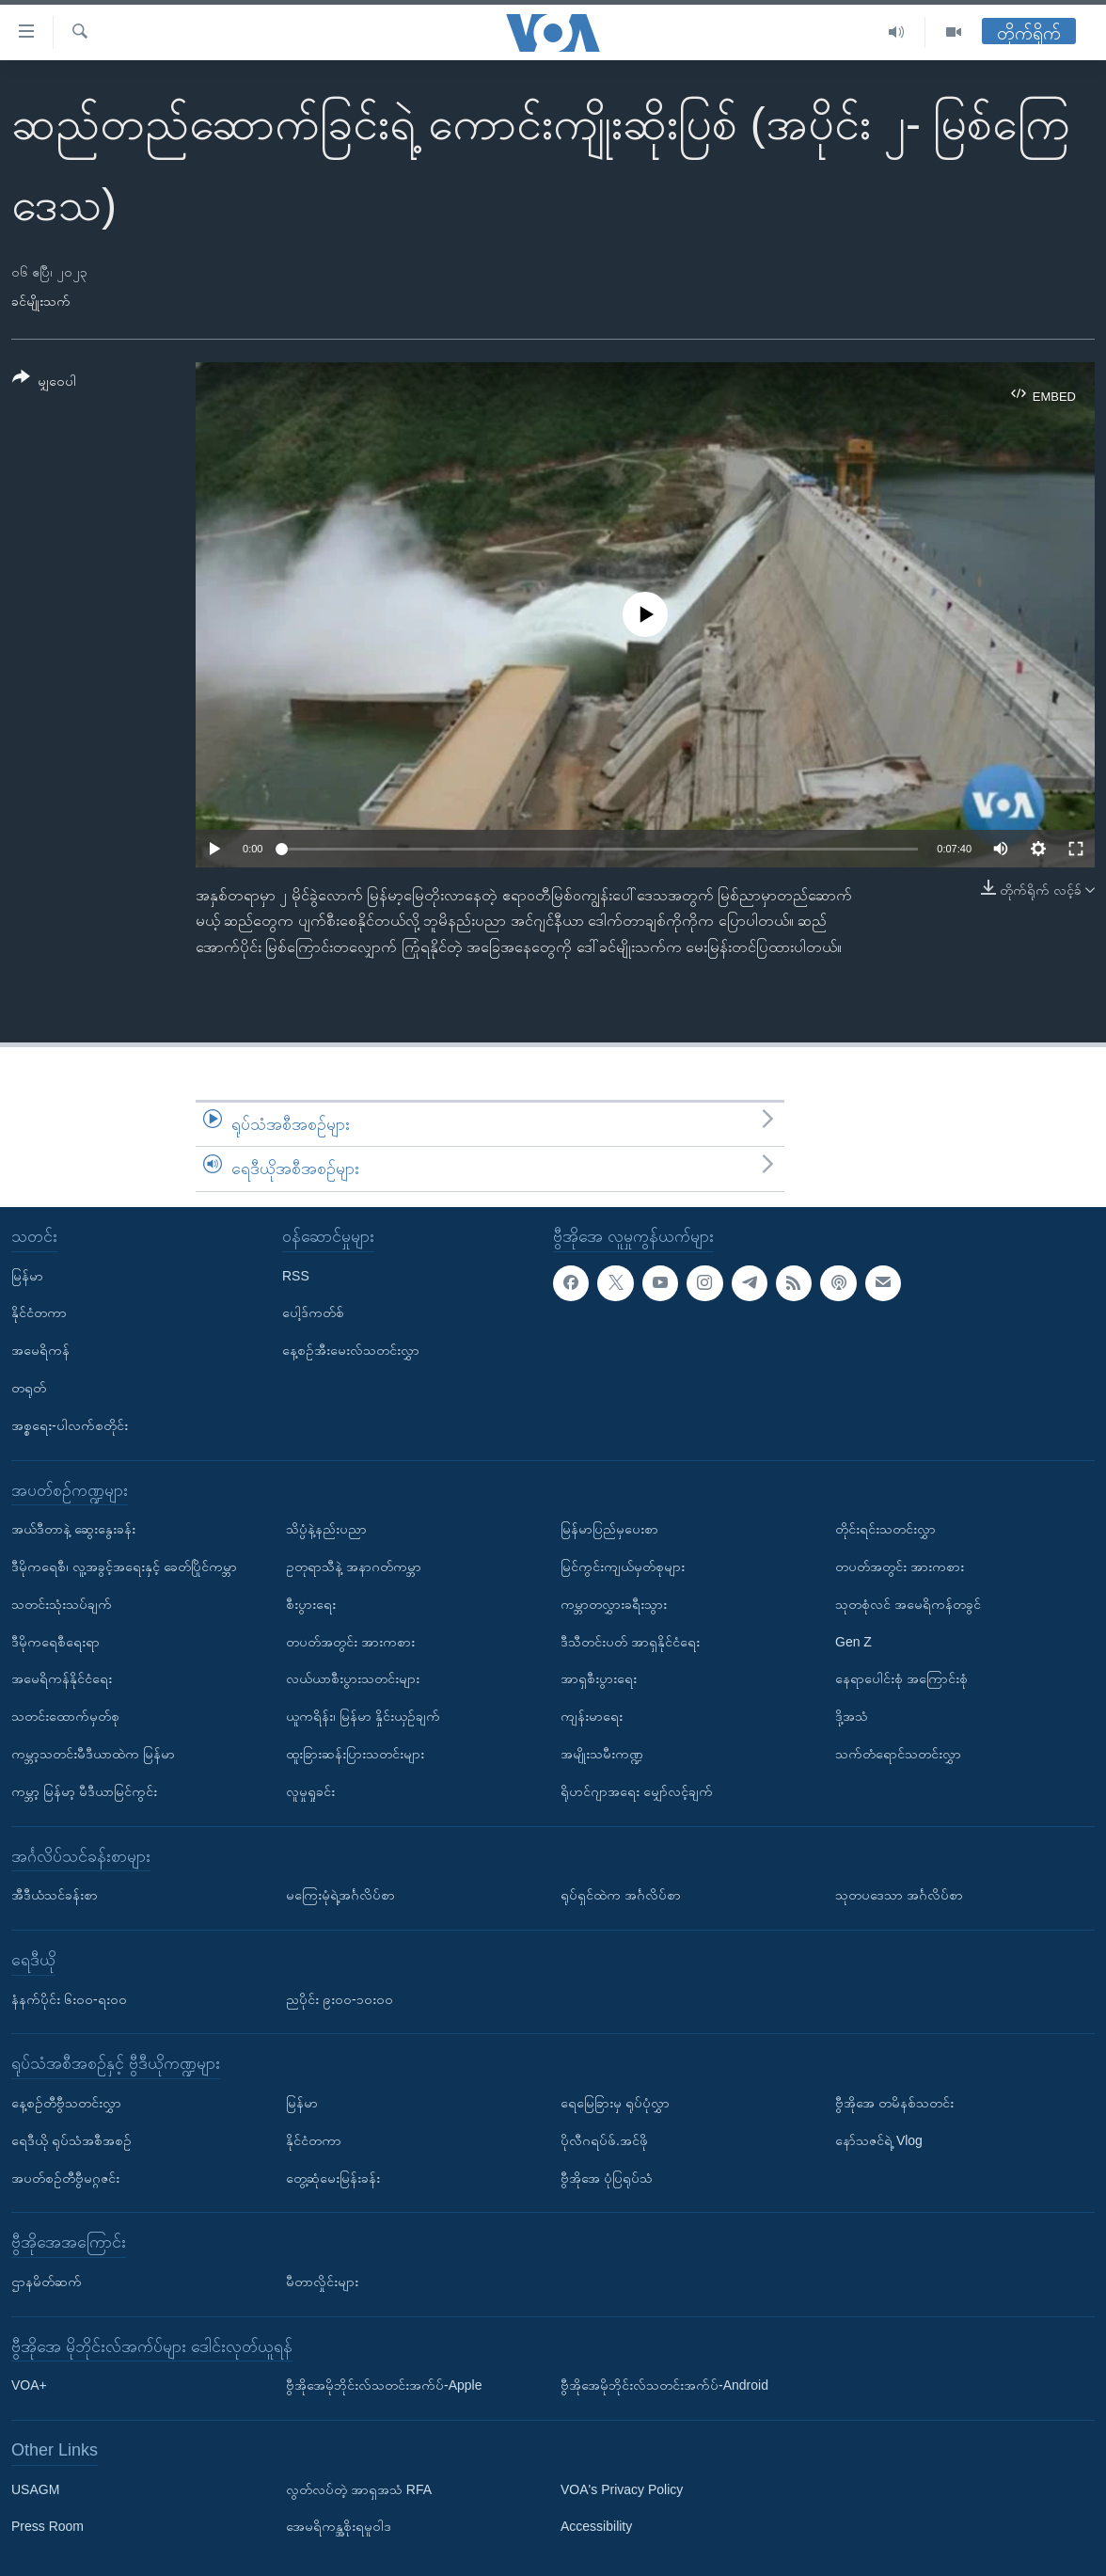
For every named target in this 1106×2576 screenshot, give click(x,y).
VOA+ (29, 2385)
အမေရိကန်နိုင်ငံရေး (61, 1678)
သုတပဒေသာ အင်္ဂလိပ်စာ (899, 1894)
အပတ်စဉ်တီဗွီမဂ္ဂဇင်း (65, 2178)
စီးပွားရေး (311, 1604)
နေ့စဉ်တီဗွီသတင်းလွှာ (66, 2102)
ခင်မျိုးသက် (41, 301)
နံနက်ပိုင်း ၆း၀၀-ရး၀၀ (69, 1999)
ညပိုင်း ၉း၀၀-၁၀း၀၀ (339, 1999)
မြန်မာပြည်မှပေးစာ (609, 1528)
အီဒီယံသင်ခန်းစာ (54, 1894)
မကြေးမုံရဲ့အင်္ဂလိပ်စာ (340, 1894)
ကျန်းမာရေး (592, 1716)
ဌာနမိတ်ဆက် (46, 2281)
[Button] (44, 382)
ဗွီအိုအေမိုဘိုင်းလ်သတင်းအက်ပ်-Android (664, 2385)
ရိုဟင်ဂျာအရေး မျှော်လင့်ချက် (637, 1791)
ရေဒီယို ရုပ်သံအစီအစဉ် (71, 2140)
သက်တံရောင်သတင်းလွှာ (898, 1753)
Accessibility (596, 2527)
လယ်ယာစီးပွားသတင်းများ (352, 1678)
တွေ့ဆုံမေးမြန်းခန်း (333, 2178)
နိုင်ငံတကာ (39, 1312)
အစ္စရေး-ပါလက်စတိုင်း (69, 1425)
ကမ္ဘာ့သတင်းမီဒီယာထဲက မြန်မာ (93, 1753)
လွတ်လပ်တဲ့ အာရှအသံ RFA (359, 2489)
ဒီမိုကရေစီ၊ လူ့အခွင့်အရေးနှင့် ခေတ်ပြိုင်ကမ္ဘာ (124, 1566)
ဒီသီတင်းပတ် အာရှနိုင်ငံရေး (630, 1641)
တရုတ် (28, 1387)
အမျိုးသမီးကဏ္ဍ (602, 1753)
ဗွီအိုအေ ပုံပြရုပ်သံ (607, 2178)
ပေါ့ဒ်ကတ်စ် (313, 1312)
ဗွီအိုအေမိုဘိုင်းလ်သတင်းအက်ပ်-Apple (384, 2385)
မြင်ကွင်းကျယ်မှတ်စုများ (623, 1566)
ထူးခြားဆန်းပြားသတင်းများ (355, 1753)
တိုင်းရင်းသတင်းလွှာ (885, 1528)
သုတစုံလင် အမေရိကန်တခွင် (908, 1604)
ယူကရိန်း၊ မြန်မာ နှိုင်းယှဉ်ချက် (363, 1716)
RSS (295, 1275)
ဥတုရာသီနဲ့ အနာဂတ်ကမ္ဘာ (353, 1566)
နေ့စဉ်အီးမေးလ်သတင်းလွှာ (350, 1350)
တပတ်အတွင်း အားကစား (350, 1641)
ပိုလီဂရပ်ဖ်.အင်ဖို (604, 2140)
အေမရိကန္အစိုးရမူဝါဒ (338, 2527)
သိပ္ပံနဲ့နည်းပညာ (326, 1528)
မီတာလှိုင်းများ (322, 2281)
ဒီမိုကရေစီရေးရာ (55, 1641)
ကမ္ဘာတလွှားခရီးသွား (614, 1604)
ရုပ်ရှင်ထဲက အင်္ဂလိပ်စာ (621, 1894)
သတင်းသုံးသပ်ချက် (61, 1604)
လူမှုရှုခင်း (310, 1791)
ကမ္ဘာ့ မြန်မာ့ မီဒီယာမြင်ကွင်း (84, 1791)
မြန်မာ (27, 1275)
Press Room (47, 2527)
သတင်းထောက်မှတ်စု (65, 1716)
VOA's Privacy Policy (622, 2489)
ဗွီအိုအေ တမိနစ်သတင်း (894, 2102)
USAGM (35, 2489)
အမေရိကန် (40, 1350)
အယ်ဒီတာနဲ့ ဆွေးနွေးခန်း (73, 1528)
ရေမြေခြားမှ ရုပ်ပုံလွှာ (615, 2102)
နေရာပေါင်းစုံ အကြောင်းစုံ (901, 1678)
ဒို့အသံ (851, 1716)
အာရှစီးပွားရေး (599, 1678)
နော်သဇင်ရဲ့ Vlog (879, 2140)
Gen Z (853, 1641)
